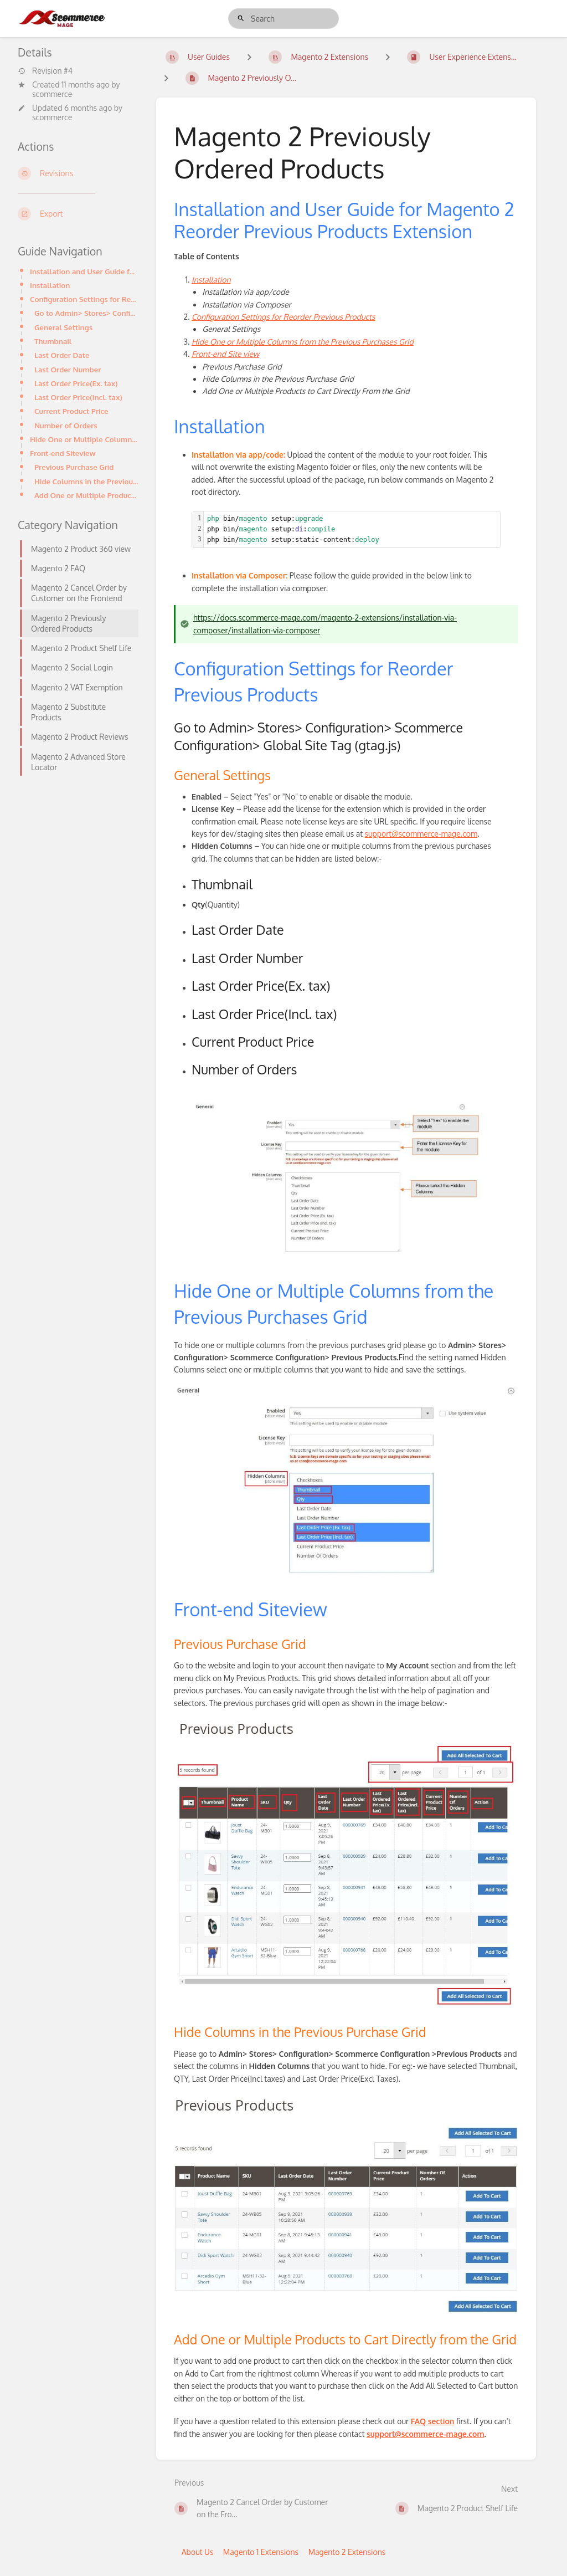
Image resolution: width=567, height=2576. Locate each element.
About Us (198, 2552)
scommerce (52, 94)
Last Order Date (61, 355)
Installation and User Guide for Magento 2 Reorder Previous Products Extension (84, 271)
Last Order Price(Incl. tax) (78, 397)
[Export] (78, 214)
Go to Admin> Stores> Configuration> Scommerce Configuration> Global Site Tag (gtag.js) (86, 312)
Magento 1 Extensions (260, 2552)
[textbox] (352, 529)
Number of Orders (65, 425)
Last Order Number (67, 369)
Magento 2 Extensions (347, 2552)
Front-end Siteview (63, 453)
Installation (50, 285)
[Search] (241, 18)
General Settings (63, 327)
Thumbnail (52, 341)
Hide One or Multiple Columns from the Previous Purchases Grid (84, 439)
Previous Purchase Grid (74, 467)
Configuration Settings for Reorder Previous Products (84, 299)
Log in (524, 18)
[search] (283, 18)
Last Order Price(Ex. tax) (75, 383)
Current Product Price (71, 411)
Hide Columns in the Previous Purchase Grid (86, 481)
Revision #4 (45, 70)
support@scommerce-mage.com (421, 833)
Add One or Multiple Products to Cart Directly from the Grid (86, 495)
